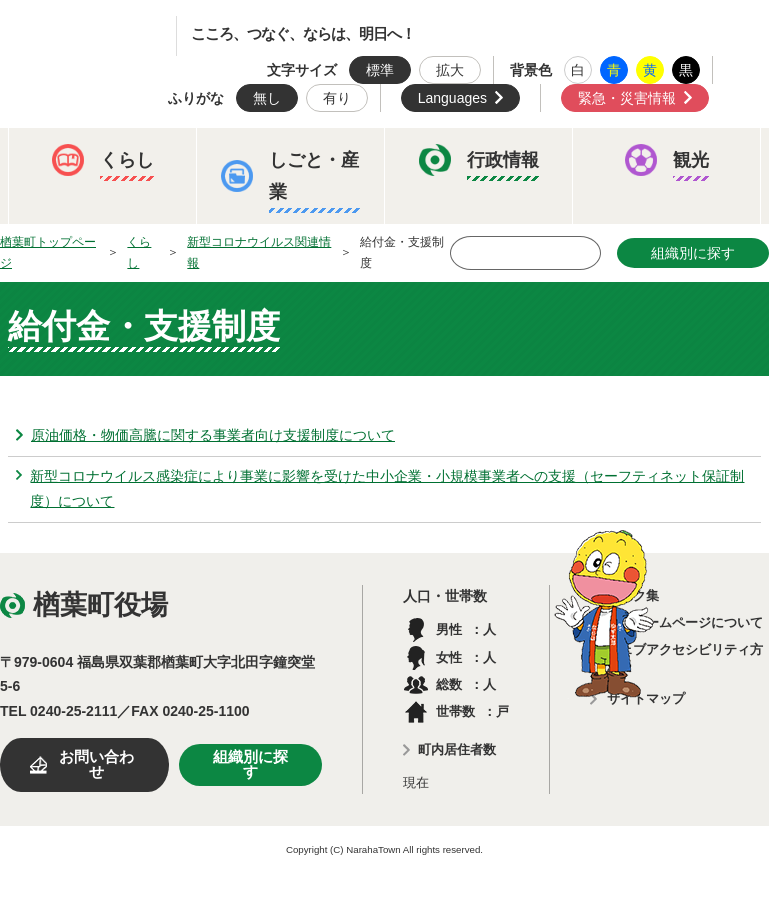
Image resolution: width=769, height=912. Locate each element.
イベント (71, 247)
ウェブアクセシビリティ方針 (685, 661)
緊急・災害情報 (627, 98)
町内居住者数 (457, 749)
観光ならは (196, 247)
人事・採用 (356, 309)
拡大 (450, 70)
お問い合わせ (96, 764)
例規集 (286, 371)
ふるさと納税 (85, 309)
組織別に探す (250, 764)
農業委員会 (78, 371)
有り (337, 98)
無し (267, 98)
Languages (452, 98)
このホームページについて (685, 622)
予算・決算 (224, 309)
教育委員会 (620, 309)
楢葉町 (105, 36)
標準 (380, 70)
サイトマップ (646, 698)
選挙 (189, 371)
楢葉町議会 (488, 309)
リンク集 (633, 595)
